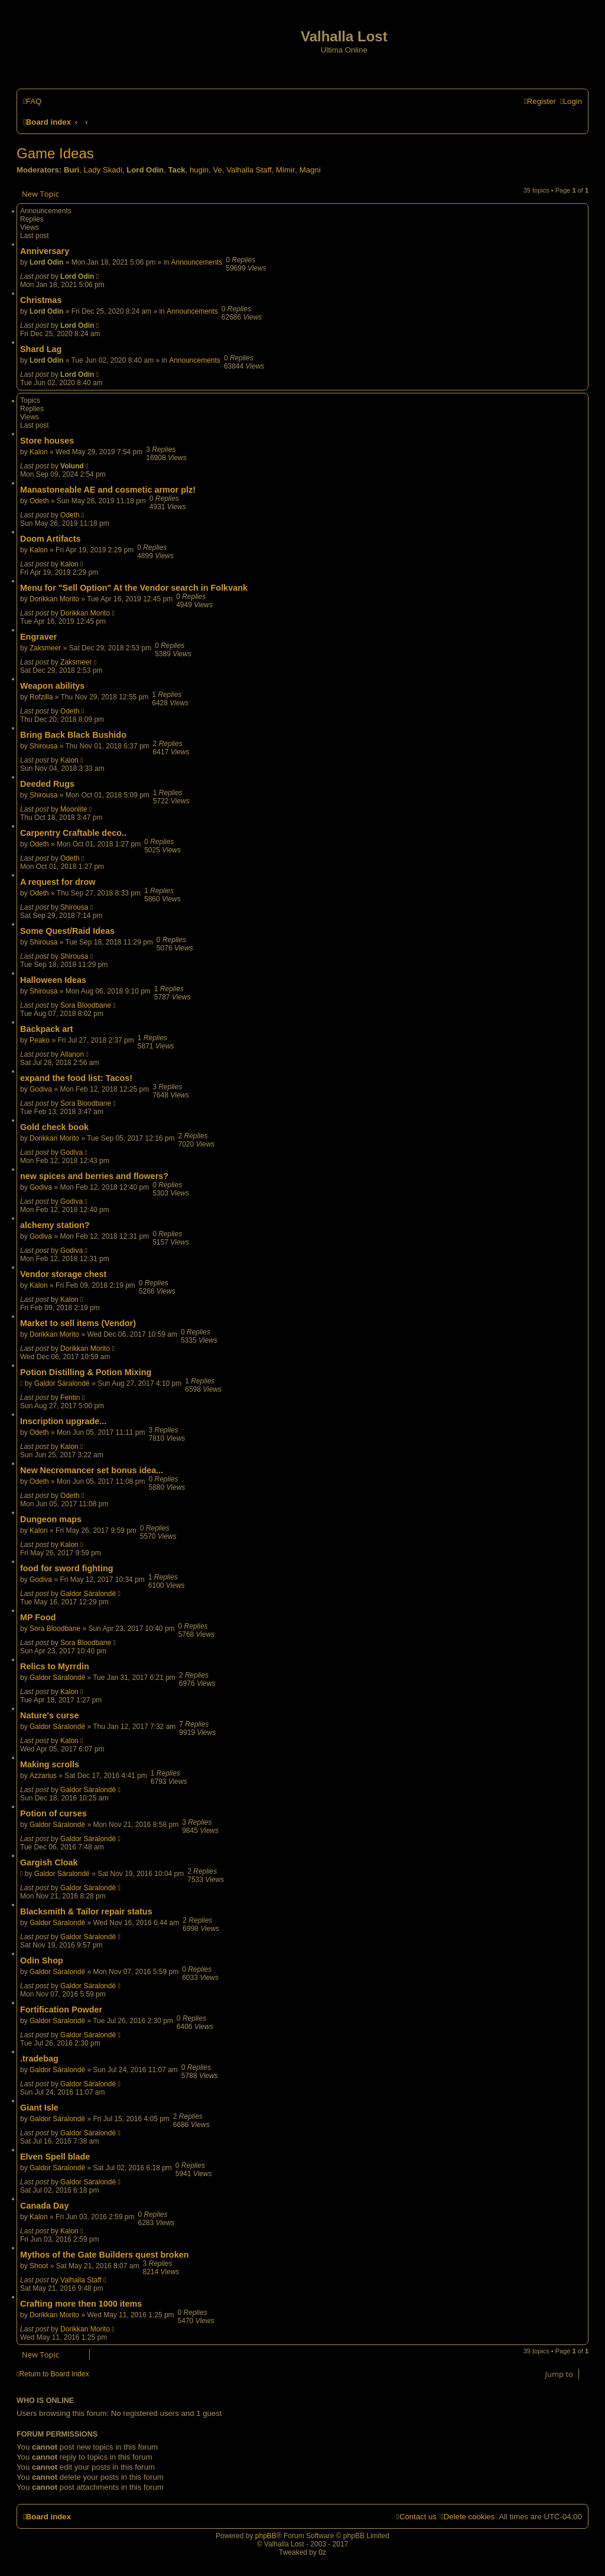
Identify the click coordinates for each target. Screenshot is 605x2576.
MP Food (38, 1617)
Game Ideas (55, 153)
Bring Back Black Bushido (73, 735)
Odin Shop (41, 1960)
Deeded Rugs (47, 784)
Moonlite (73, 809)
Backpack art (46, 1029)
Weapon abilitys (52, 686)
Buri (71, 169)
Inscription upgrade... (63, 1421)
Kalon (39, 452)
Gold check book (54, 1127)
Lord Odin (145, 169)
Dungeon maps (51, 1519)
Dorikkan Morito (54, 599)
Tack (176, 169)
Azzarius (43, 1775)
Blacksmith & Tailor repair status (86, 1911)
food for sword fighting (66, 1568)
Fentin (70, 1397)
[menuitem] (32, 101)
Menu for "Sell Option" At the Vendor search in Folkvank (134, 587)
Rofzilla (41, 697)
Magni (310, 169)
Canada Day (44, 2205)
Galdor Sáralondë (62, 1383)
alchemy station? (55, 1225)
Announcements (196, 262)
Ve (217, 169)
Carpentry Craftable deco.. (73, 833)
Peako (40, 1040)
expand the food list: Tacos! (76, 1078)
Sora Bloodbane (85, 1005)
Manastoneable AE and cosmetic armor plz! (108, 489)
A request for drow (57, 882)
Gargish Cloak (49, 1862)
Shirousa (43, 746)
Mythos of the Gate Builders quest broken (104, 2254)
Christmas (40, 300)
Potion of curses (53, 1813)
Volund (72, 466)
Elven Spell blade (55, 2156)
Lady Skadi (103, 169)
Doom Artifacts (50, 538)
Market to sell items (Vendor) (78, 1323)
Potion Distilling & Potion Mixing (85, 1372)
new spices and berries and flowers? (94, 1176)
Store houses (47, 440)
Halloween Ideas (53, 980)
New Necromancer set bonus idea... (91, 1470)
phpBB (266, 2536)
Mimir (285, 169)
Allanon (72, 1054)
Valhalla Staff (249, 169)
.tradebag (39, 2058)
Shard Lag (40, 349)
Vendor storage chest (63, 1274)
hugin (199, 169)
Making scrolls (49, 1764)
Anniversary (44, 251)
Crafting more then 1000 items (81, 2303)
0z (322, 2552)
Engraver (38, 636)
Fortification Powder (61, 2009)
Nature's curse (49, 1715)
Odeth (39, 501)
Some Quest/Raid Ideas (67, 931)
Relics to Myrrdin (54, 1666)
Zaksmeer (45, 648)
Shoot (39, 2266)
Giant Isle (39, 2107)
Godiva (41, 1089)
